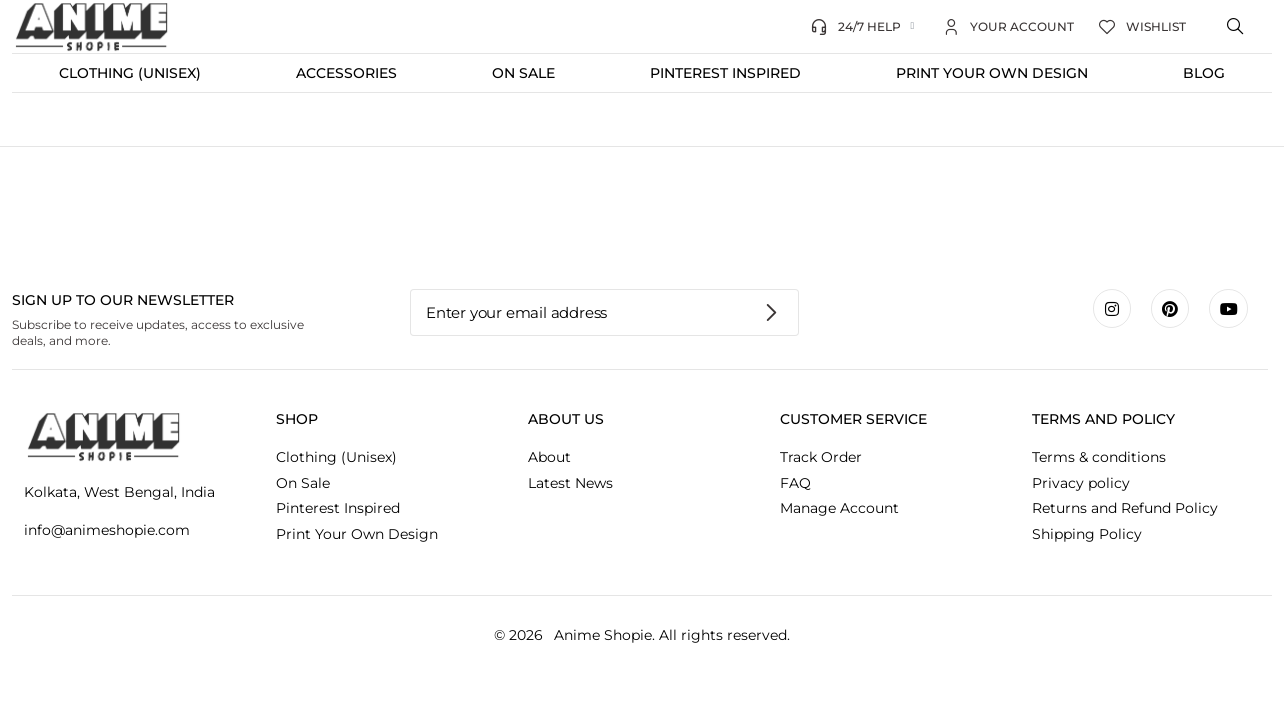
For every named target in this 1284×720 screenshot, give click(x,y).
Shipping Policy (1087, 534)
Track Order (821, 457)
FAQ (795, 483)
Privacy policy (1081, 483)
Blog (1204, 73)
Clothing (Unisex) (130, 73)
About (549, 457)
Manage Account (839, 508)
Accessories (346, 73)
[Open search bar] (1237, 27)
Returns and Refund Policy (1125, 508)
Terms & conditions (1099, 457)
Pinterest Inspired (725, 73)
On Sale (523, 73)
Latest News (570, 483)
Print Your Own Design (992, 73)
